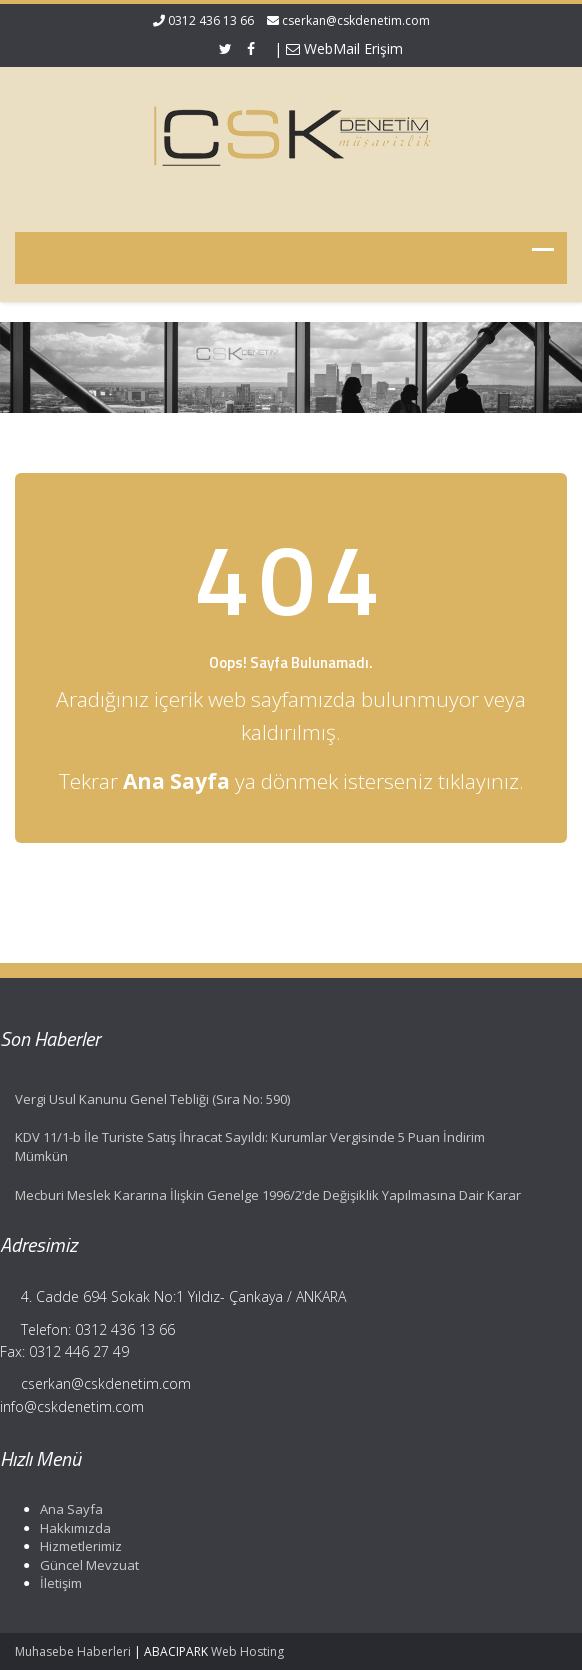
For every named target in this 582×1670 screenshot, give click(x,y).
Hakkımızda (72, 1528)
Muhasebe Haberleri (73, 1651)
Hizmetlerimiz (78, 1546)
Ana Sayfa (68, 1509)
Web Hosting (247, 1651)
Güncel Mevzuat (86, 1565)
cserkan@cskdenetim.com (356, 20)
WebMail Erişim (344, 48)
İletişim (58, 1583)
